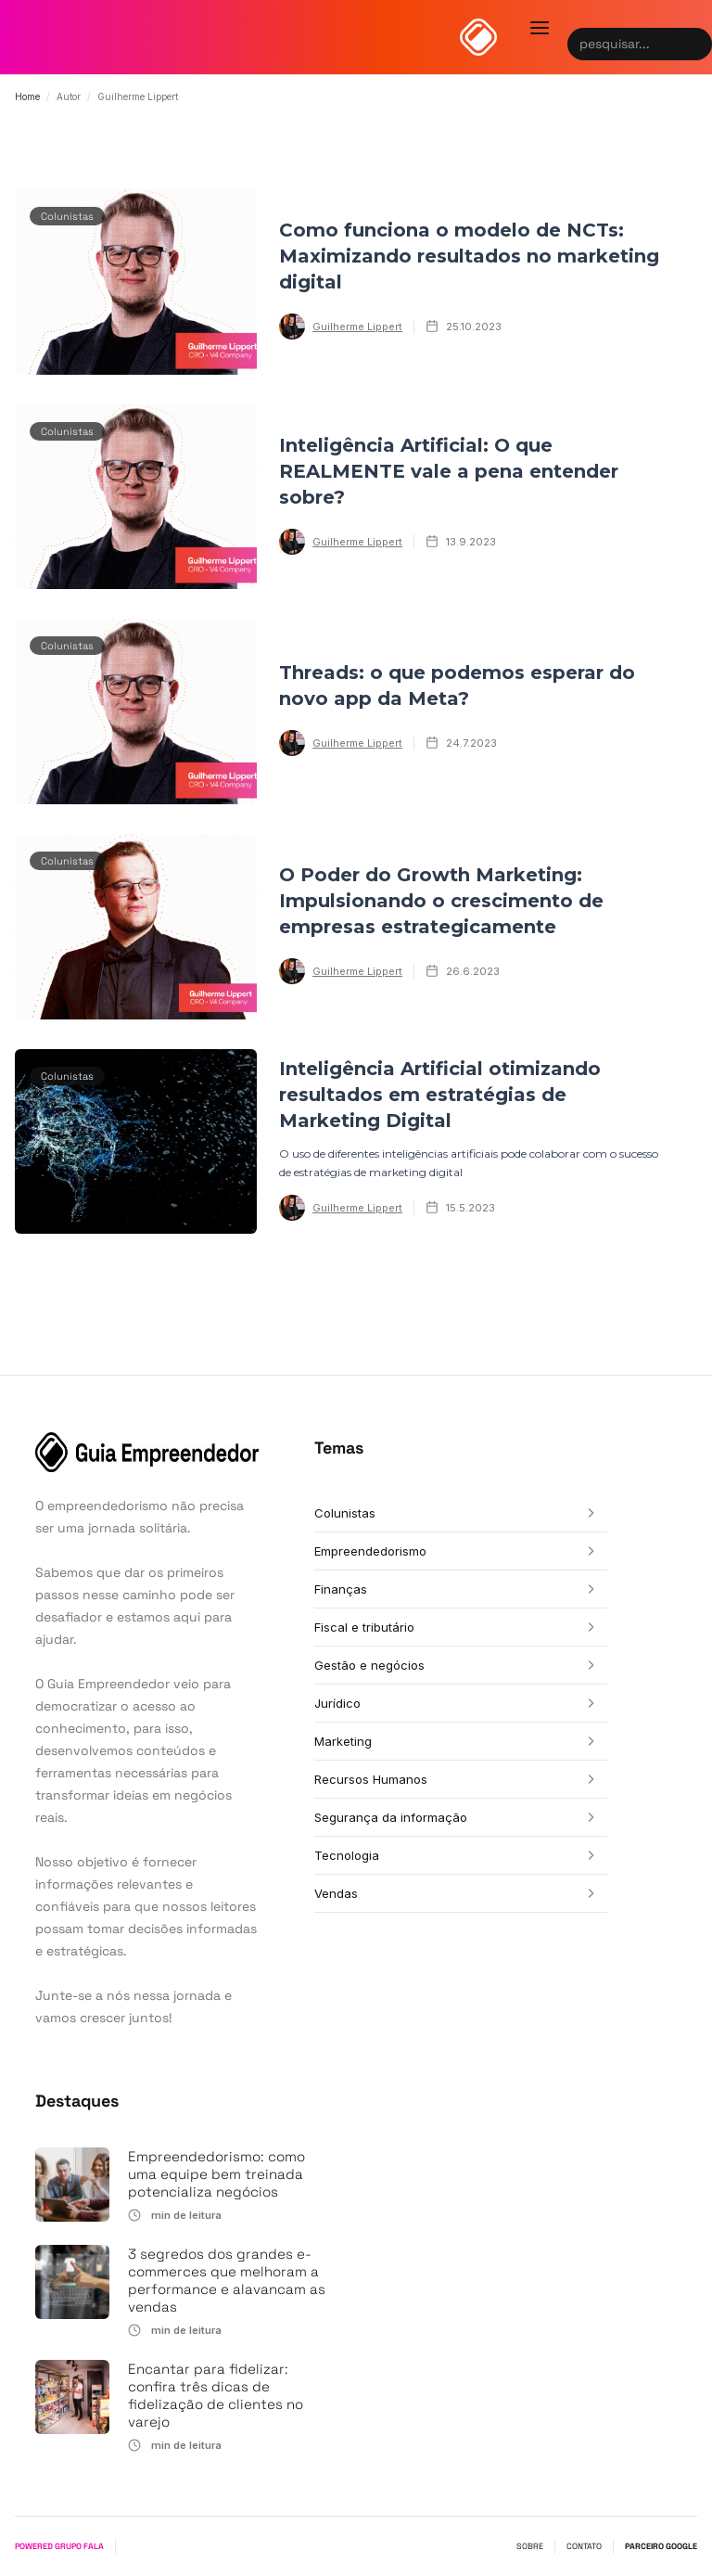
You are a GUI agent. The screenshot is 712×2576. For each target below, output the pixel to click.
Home (27, 96)
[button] (539, 28)
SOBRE (529, 2546)
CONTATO (584, 2546)
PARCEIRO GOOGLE (661, 2546)
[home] (478, 37)
